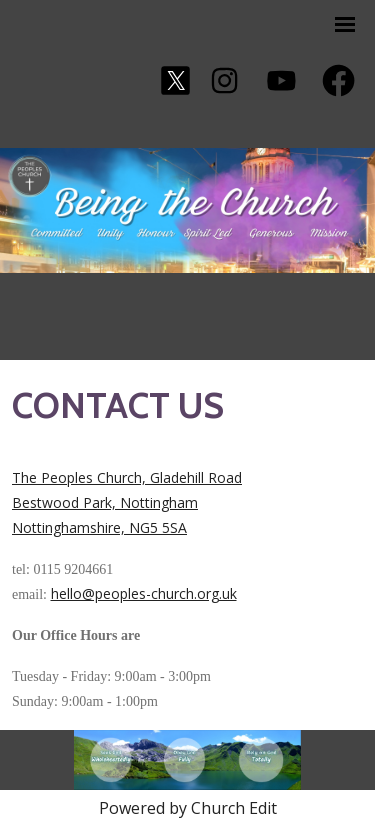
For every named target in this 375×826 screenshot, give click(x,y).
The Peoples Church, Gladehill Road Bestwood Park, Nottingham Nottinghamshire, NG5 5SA (127, 502)
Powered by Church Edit (188, 808)
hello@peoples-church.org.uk (144, 593)
